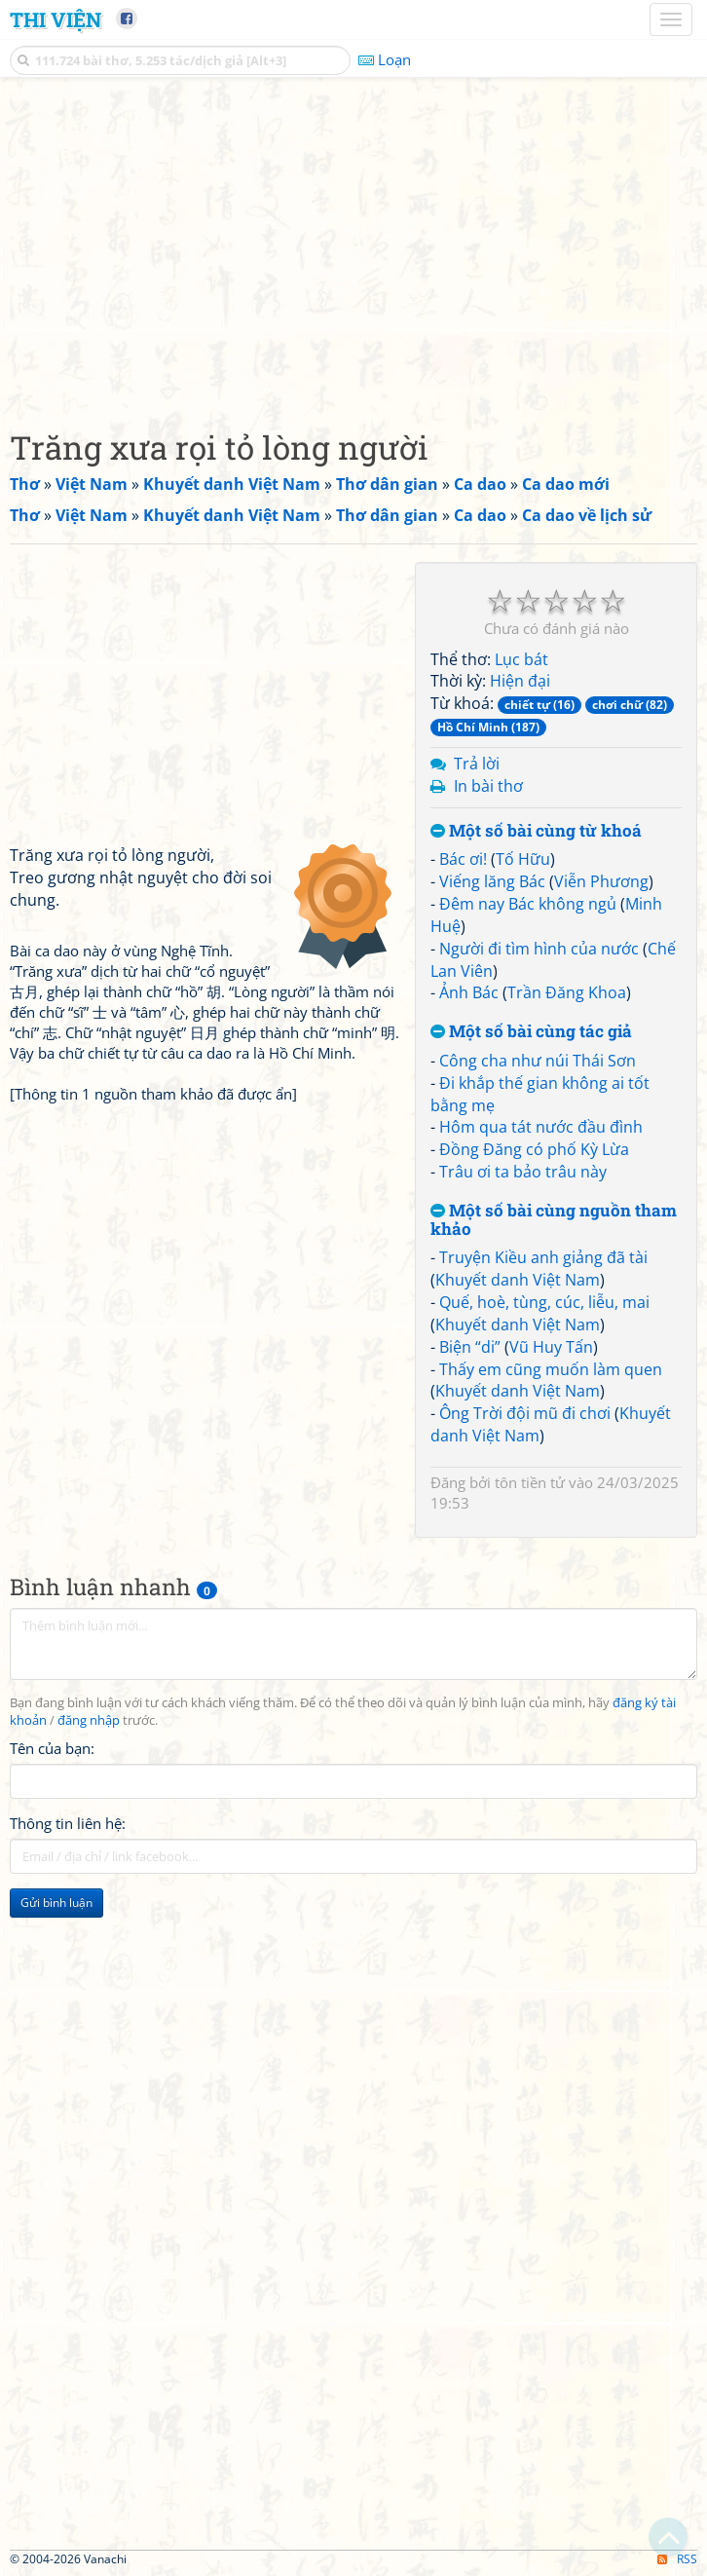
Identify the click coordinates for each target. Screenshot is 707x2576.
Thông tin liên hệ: (68, 1823)
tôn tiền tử (530, 1482)
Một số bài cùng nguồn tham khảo (553, 1220)
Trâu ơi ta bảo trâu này (523, 1171)
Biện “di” (470, 1347)
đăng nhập (88, 1720)
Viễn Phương (601, 881)
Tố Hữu (523, 859)
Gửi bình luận (56, 1902)
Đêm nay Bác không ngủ (527, 904)
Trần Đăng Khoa (566, 992)
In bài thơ (488, 786)
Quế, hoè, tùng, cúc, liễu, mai (544, 1302)
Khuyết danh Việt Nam (517, 1279)
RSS (677, 2559)
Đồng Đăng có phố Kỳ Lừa (534, 1149)
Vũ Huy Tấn (551, 1347)
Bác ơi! (463, 859)
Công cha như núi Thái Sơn (537, 1060)
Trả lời (477, 763)
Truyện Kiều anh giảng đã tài (543, 1257)
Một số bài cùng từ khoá (536, 831)
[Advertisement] (353, 248)
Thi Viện (55, 19)
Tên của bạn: (52, 1748)
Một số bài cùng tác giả (531, 1032)
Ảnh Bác (469, 992)
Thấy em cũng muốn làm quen (550, 1369)
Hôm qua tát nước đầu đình (541, 1127)
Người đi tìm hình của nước (539, 948)
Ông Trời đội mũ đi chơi (525, 1413)
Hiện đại (520, 680)
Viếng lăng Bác (492, 881)
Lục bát (521, 659)
